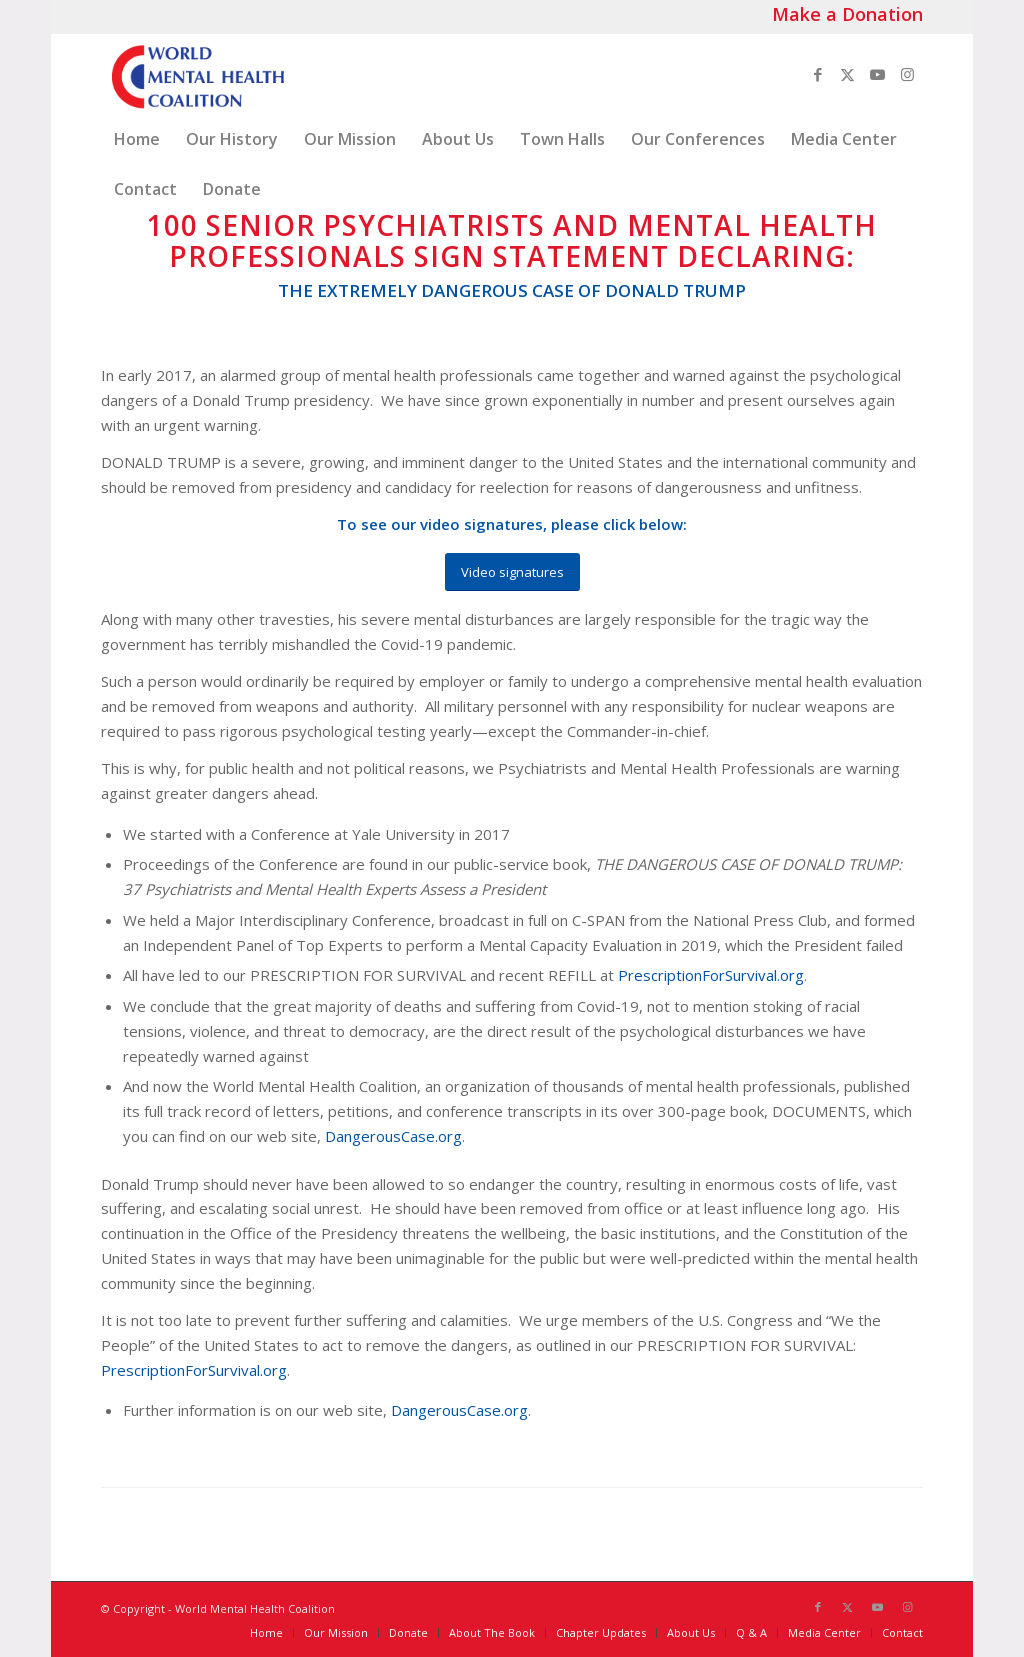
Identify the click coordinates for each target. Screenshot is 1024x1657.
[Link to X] (848, 74)
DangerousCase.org (393, 1136)
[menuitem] (137, 139)
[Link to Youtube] (878, 74)
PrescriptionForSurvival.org (711, 975)
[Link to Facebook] (818, 74)
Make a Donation (847, 14)
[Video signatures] (512, 572)
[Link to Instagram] (908, 74)
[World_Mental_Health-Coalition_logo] (196, 74)
